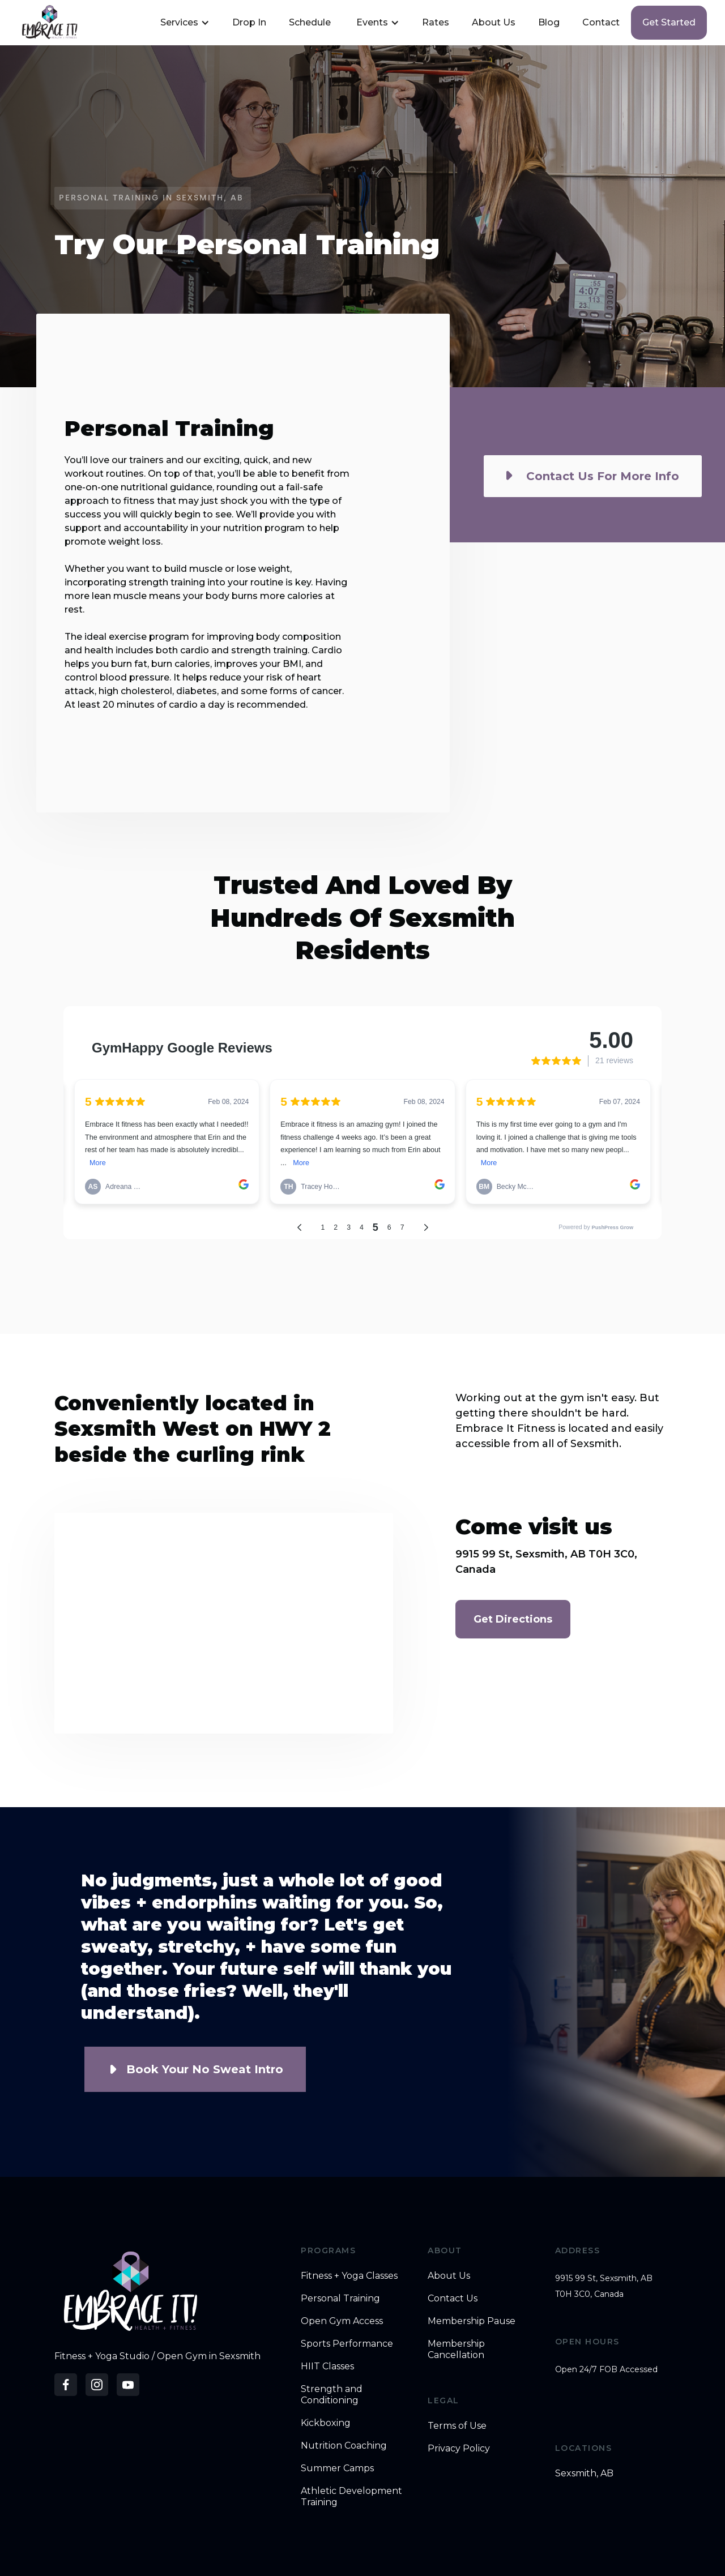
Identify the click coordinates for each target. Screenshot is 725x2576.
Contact (601, 22)
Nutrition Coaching (344, 2445)
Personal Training (340, 2298)
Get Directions (513, 1619)
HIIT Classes (327, 2366)
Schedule (310, 22)
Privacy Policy (459, 2448)
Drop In (249, 22)
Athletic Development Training (351, 2496)
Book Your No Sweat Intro (204, 2069)
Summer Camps (337, 2468)
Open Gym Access (342, 2321)
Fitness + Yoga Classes (349, 2275)
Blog (549, 22)
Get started (669, 22)
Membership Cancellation (456, 2349)
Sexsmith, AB (584, 2473)
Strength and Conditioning (331, 2395)
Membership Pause (471, 2321)
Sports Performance (347, 2343)
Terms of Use (457, 2425)
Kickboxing (326, 2422)
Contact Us (452, 2298)
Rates (435, 22)
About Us (493, 22)
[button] (183, 23)
